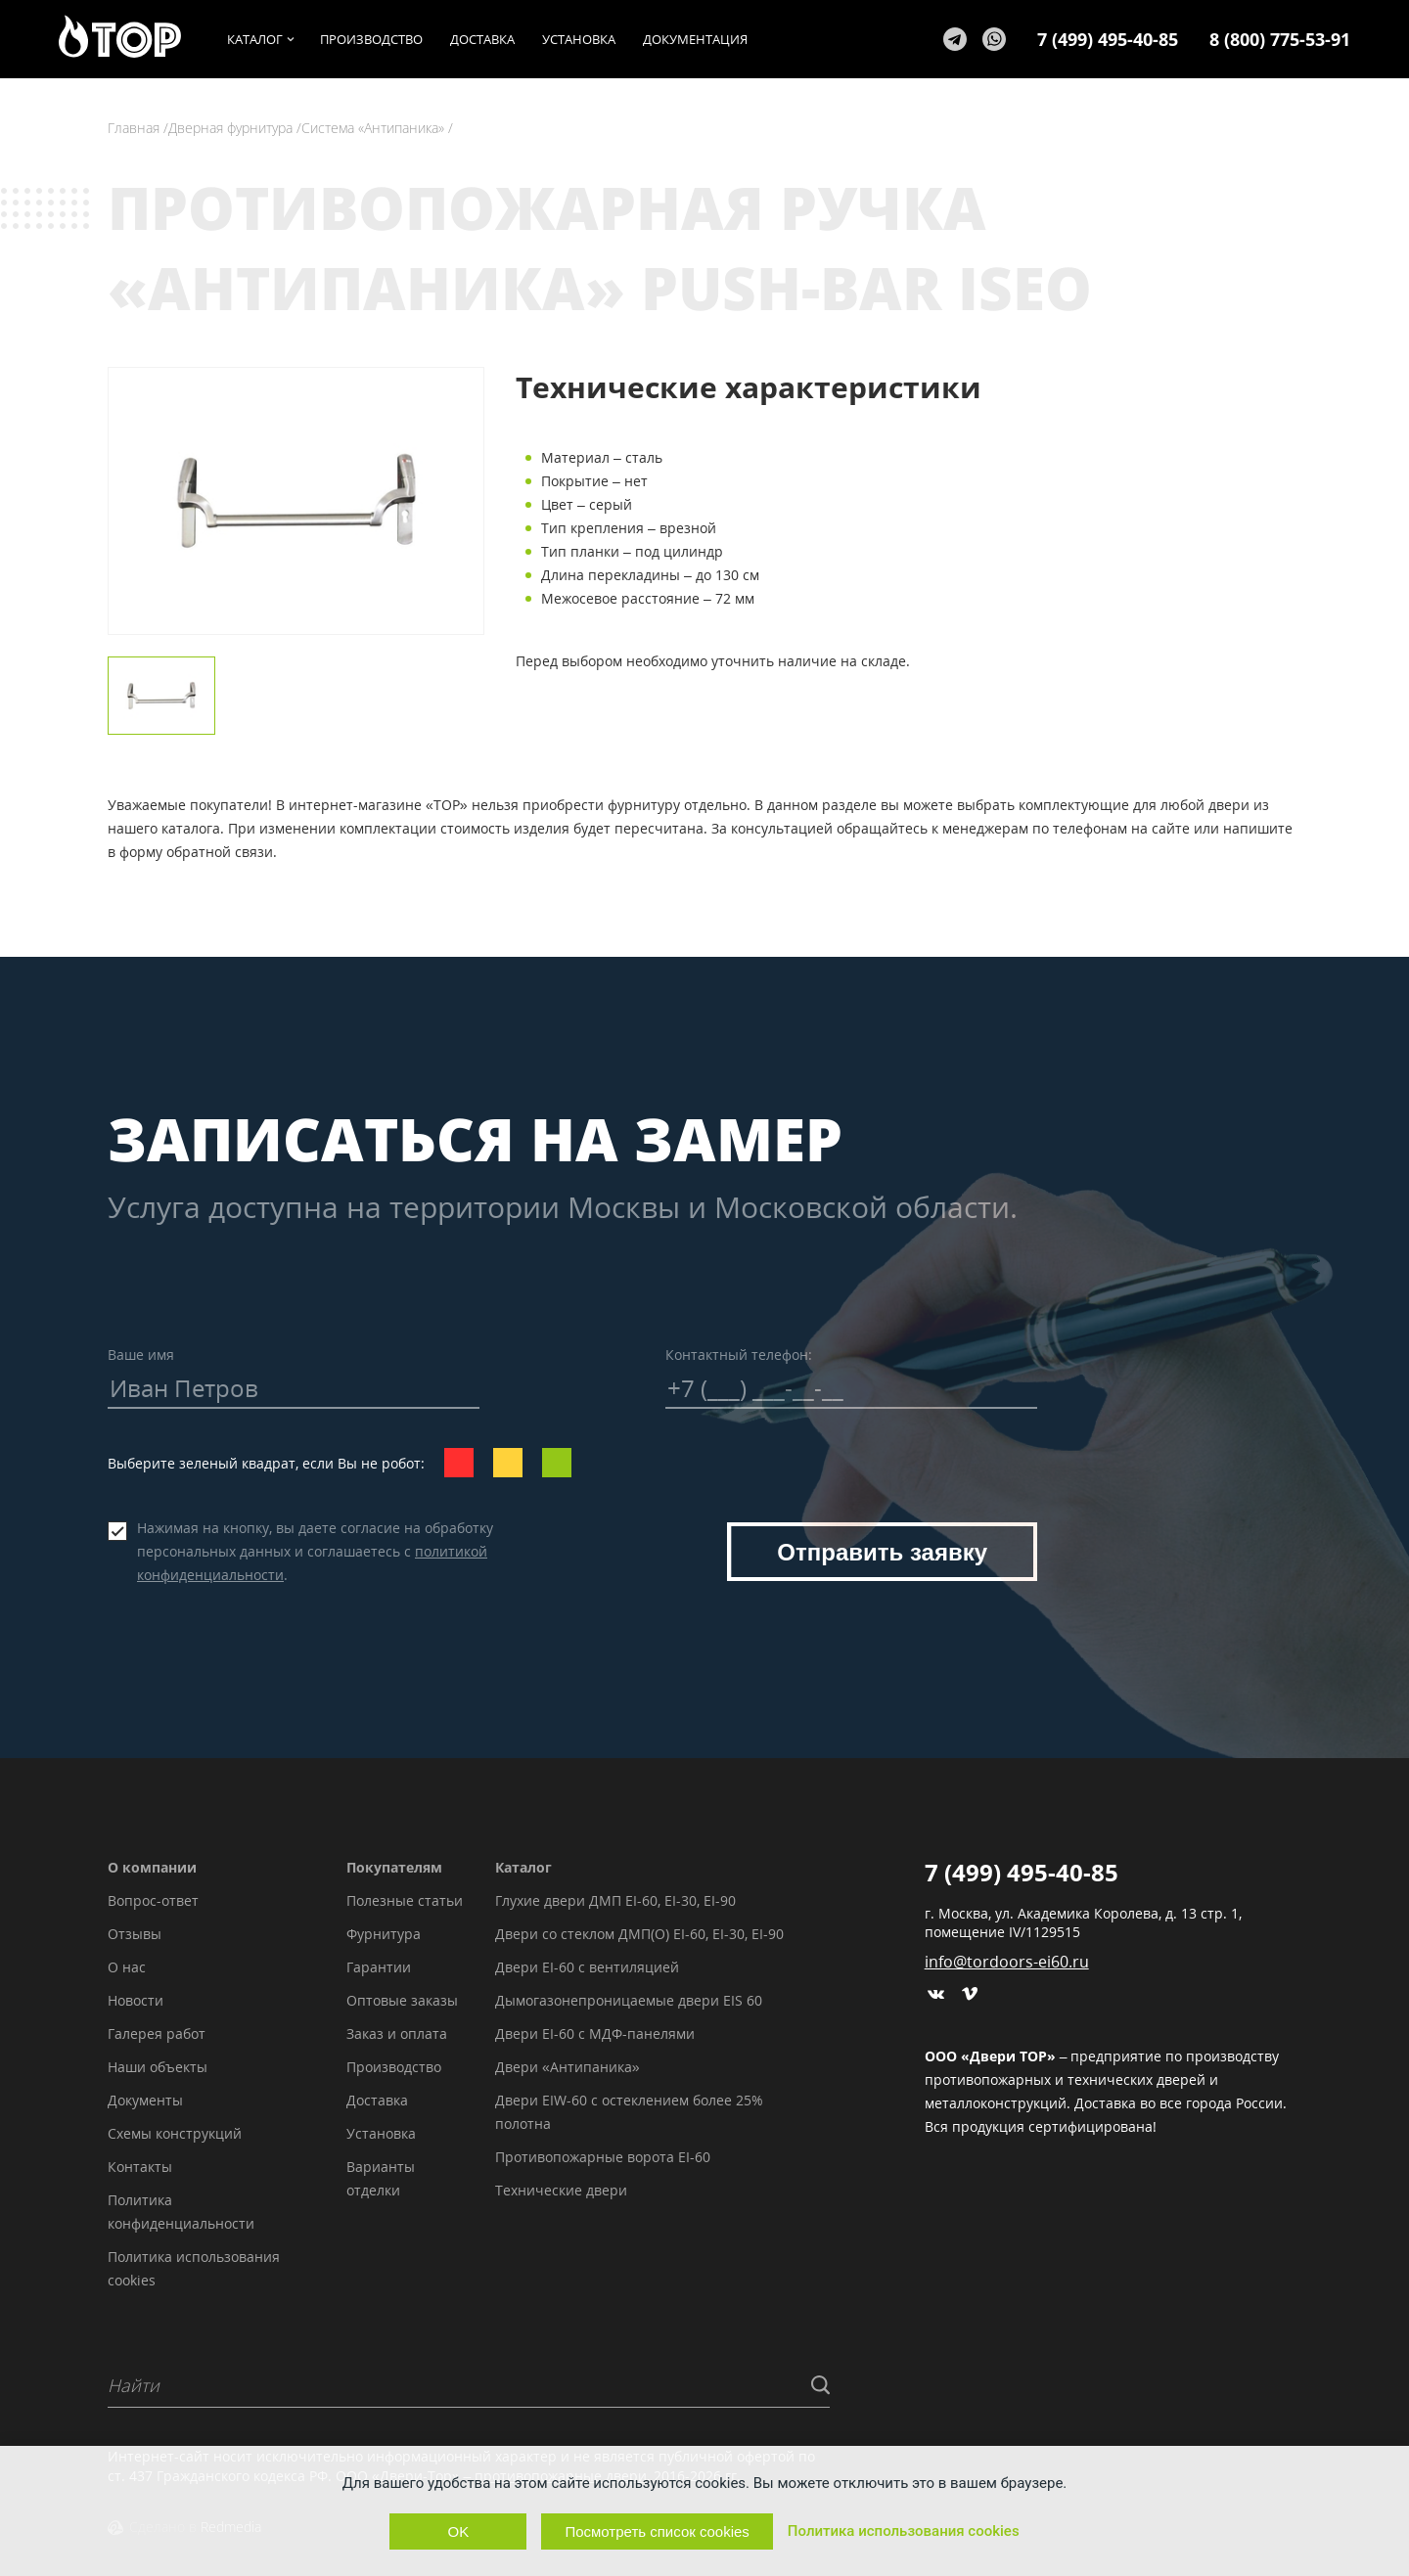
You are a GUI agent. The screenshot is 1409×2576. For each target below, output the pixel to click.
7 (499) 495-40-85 (1107, 39)
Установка (381, 2133)
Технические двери (561, 2190)
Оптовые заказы (402, 2000)
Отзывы (134, 1933)
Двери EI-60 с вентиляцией (587, 1967)
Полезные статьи (404, 1900)
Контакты (140, 2166)
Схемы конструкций (175, 2133)
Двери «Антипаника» (567, 2066)
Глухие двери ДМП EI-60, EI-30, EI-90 (615, 1900)
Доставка (377, 2100)
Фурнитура (383, 1933)
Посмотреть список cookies (657, 2531)
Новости (135, 2000)
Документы (145, 2100)
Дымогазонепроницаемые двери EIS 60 (628, 2000)
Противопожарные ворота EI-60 (602, 2156)
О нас (127, 1967)
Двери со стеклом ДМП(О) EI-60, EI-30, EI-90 (639, 1933)
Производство (393, 2066)
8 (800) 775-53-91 (1279, 39)
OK (459, 2531)
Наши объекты (157, 2066)
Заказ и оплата (396, 2033)
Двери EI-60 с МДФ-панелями (595, 2033)
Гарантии (378, 1967)
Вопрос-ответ (153, 1900)
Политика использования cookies (904, 2531)
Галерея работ (156, 2033)
